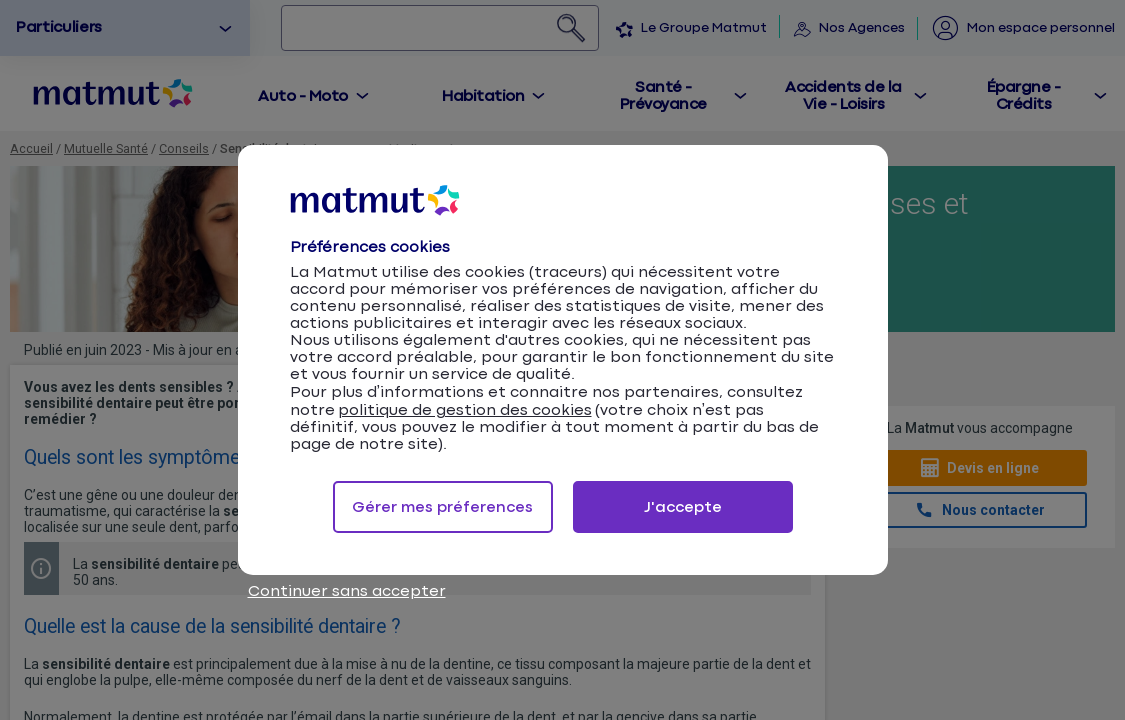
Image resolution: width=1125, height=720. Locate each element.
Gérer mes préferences (442, 507)
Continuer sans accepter (347, 591)
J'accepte (683, 507)
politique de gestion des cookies (465, 410)
